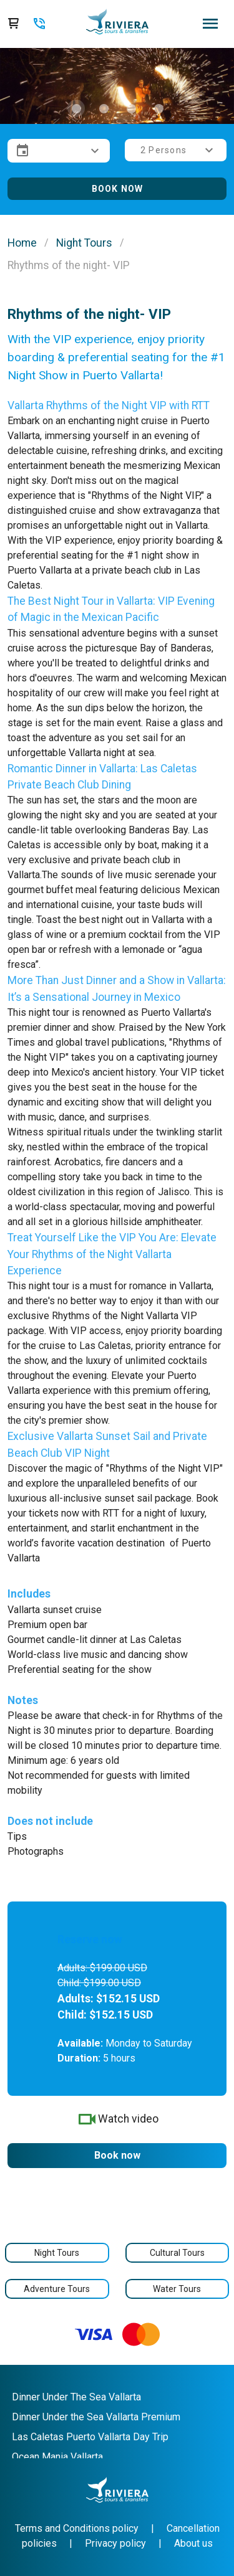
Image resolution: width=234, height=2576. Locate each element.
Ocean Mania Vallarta (57, 2457)
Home (22, 243)
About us (193, 2543)
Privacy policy (115, 2543)
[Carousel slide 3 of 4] (131, 108)
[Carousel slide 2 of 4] (103, 108)
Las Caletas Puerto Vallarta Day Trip (90, 2437)
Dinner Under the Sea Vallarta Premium (96, 2417)
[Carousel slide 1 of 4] (76, 108)
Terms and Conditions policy (77, 2528)
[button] (58, 151)
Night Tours (84, 243)
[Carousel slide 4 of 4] (158, 108)
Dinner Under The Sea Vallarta (76, 2397)
